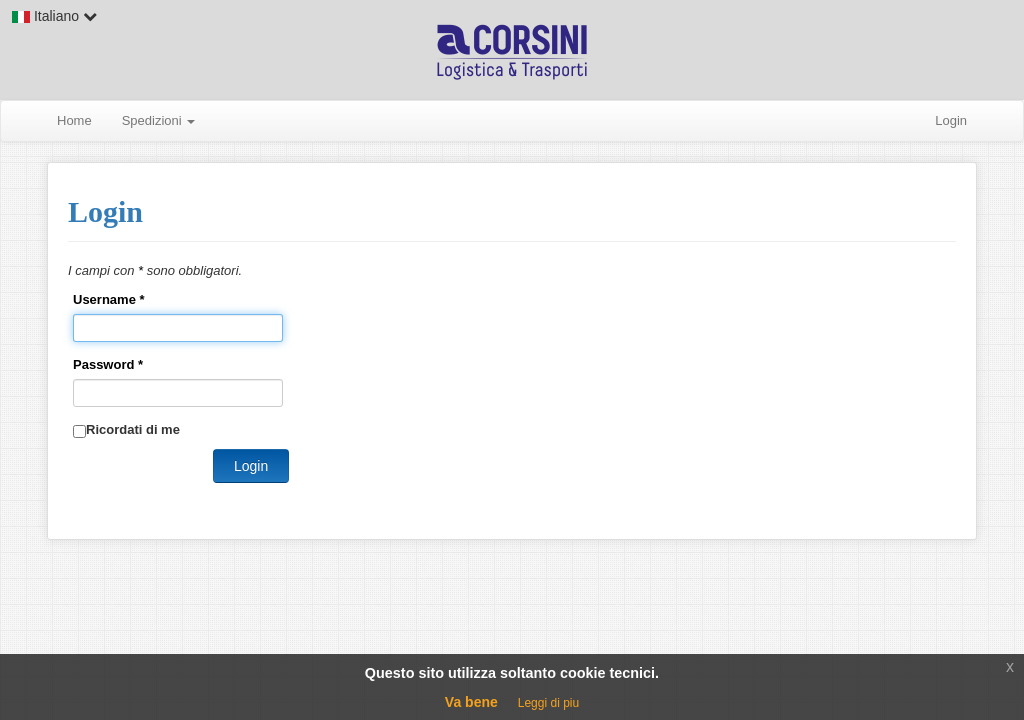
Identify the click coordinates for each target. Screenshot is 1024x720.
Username (109, 299)
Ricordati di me (133, 429)
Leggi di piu (548, 703)
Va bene (471, 702)
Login (951, 120)
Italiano (54, 16)
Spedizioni (159, 120)
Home (74, 120)
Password (108, 364)
